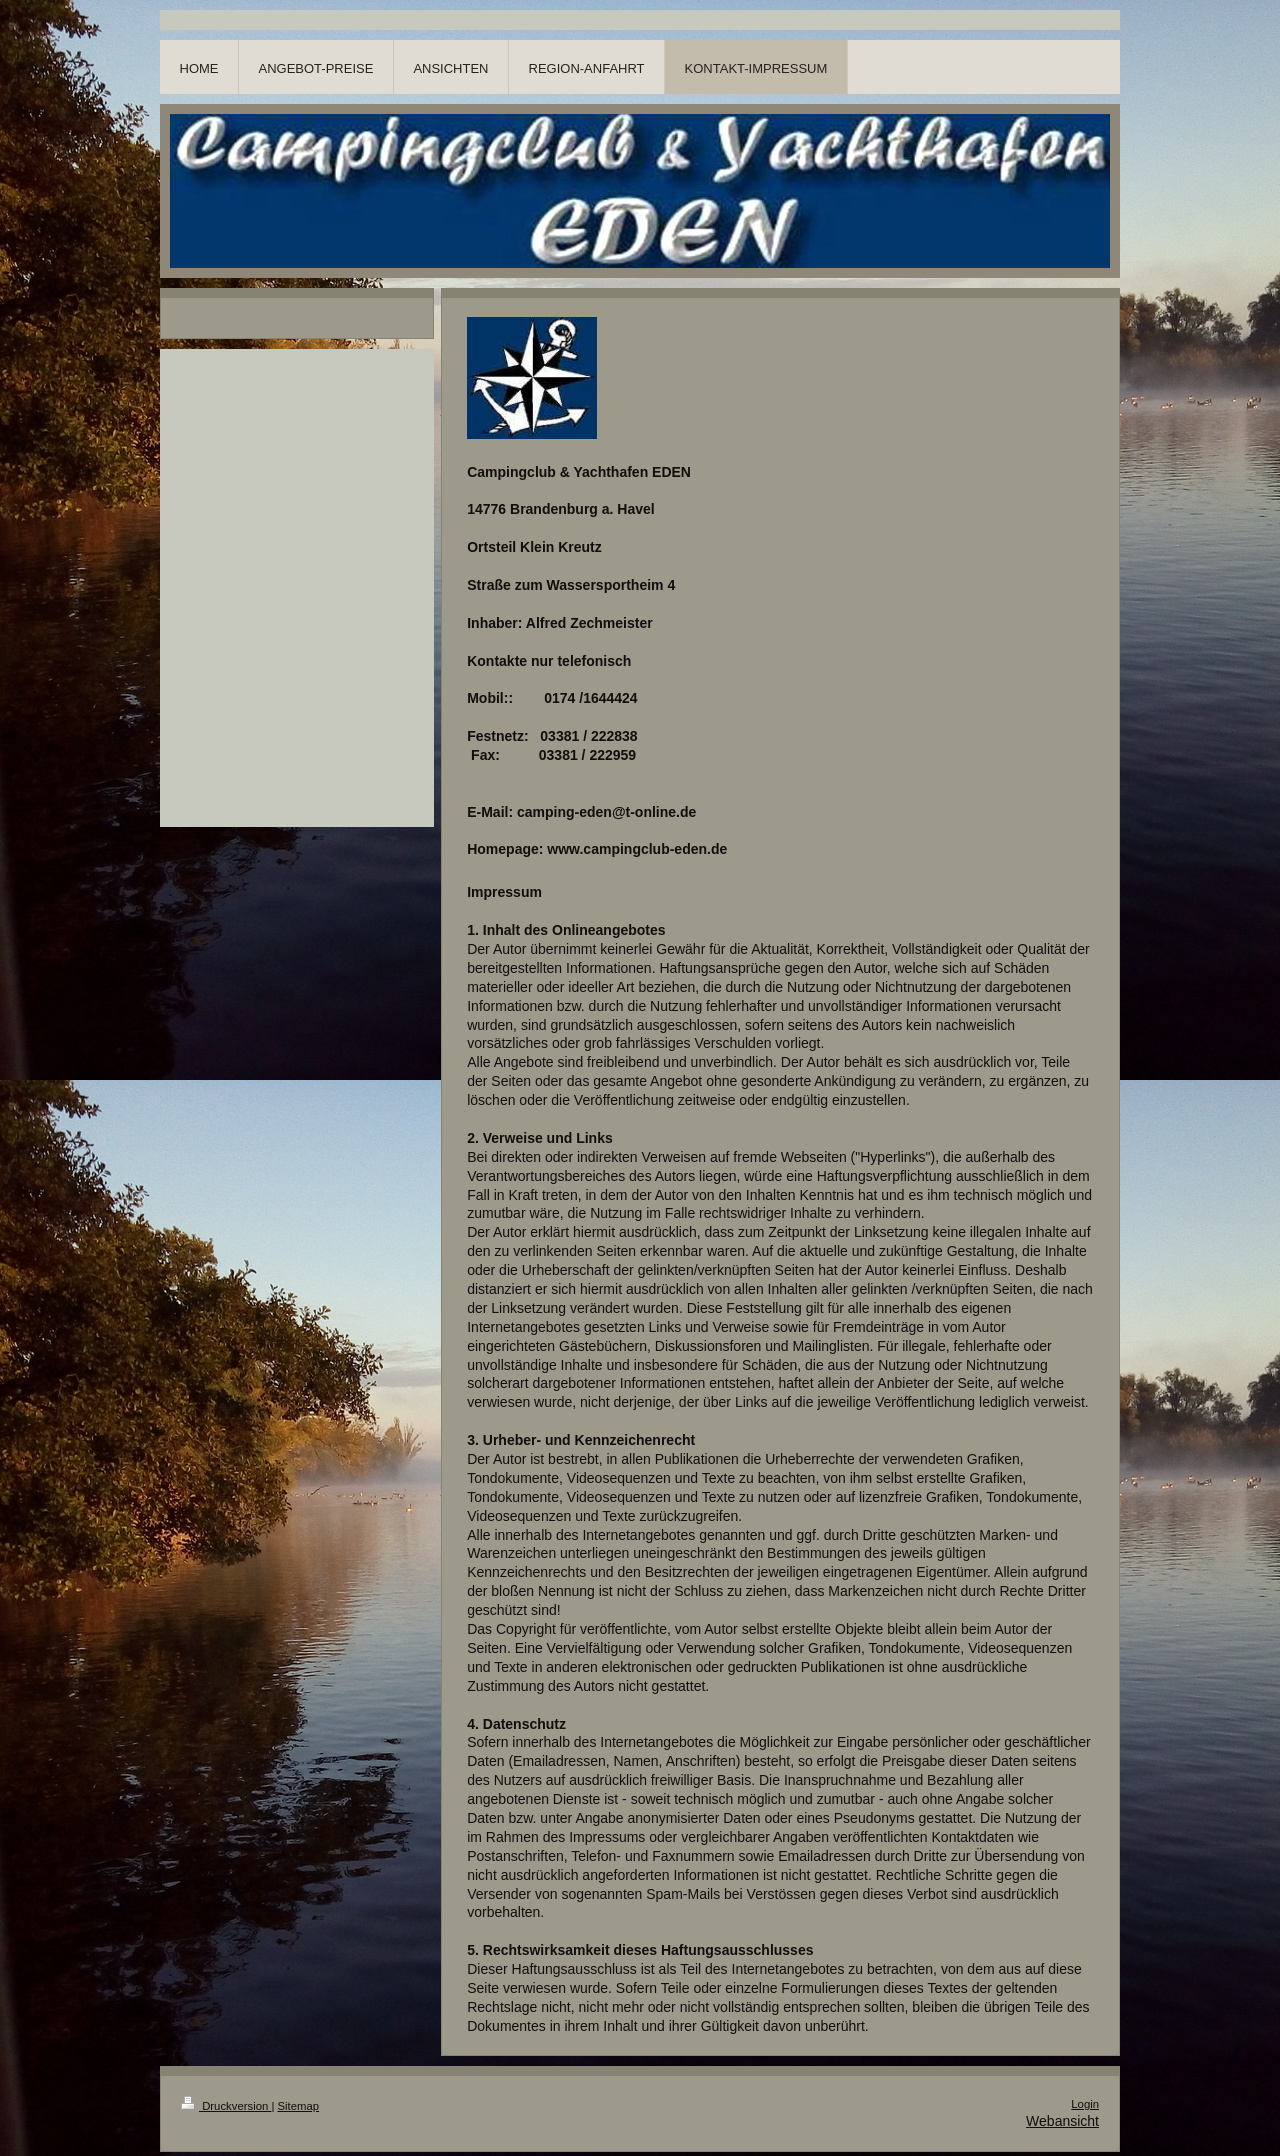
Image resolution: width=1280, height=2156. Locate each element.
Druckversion (226, 2106)
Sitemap (299, 2106)
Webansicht (1062, 2121)
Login (1085, 2104)
